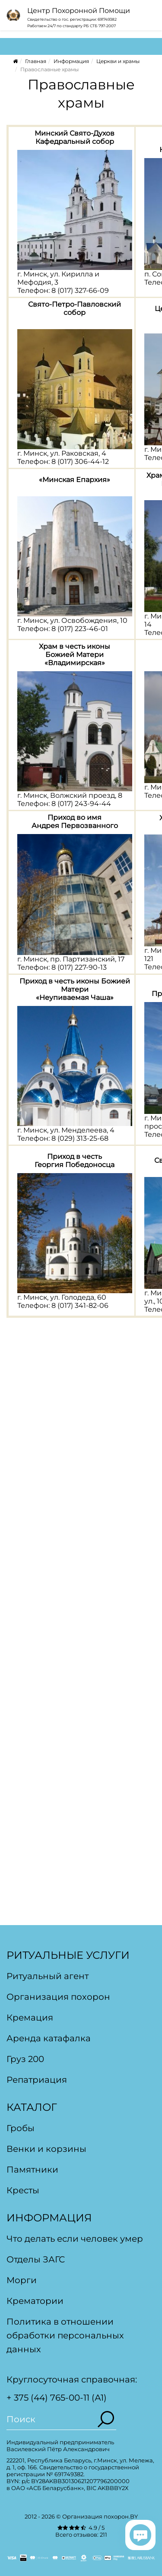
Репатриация (36, 2080)
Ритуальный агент (47, 1976)
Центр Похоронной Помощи (78, 10)
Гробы (20, 2128)
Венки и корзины (46, 2149)
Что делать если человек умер (74, 2238)
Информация (71, 61)
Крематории (35, 2301)
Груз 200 (25, 2059)
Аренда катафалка (48, 2038)
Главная (35, 61)
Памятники (32, 2169)
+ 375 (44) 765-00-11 (47, 2397)
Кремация (29, 2017)
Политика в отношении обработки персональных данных (65, 2335)
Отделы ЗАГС (35, 2259)
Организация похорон (58, 1997)
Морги (21, 2280)
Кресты (22, 2190)
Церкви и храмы (118, 61)
